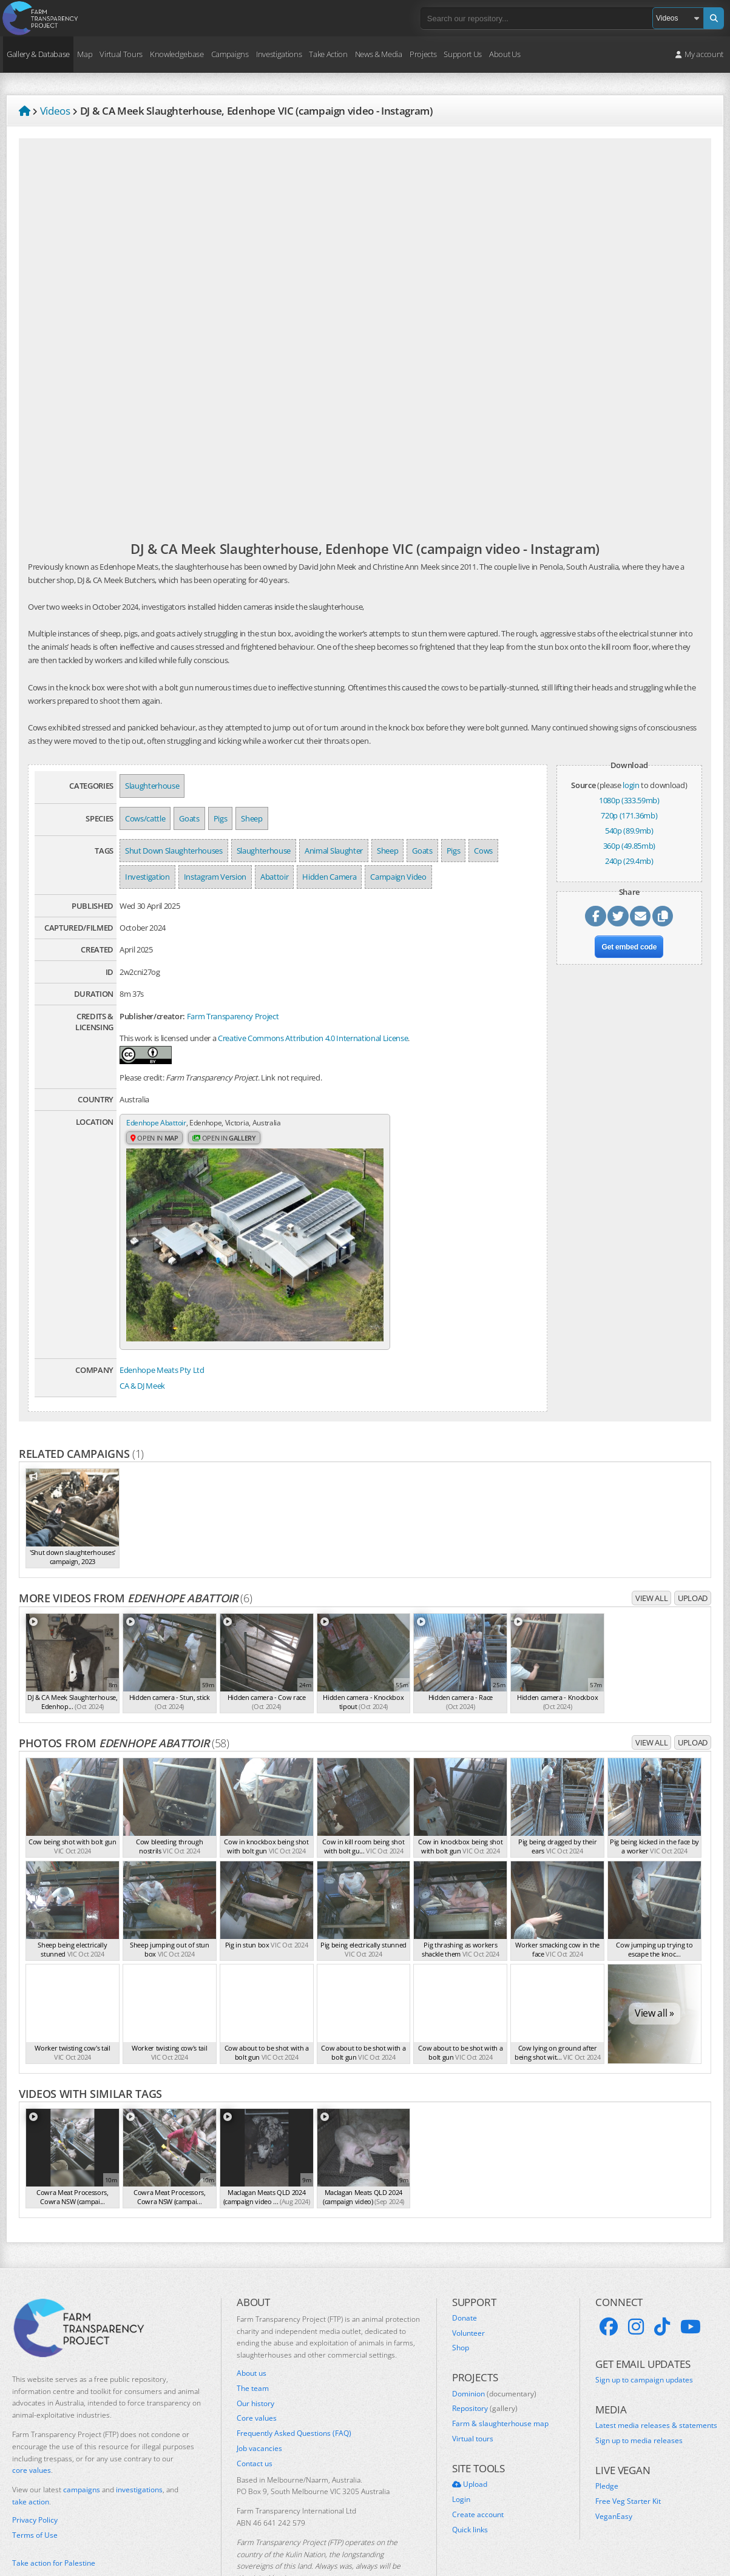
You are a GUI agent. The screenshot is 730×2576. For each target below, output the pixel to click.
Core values (257, 2374)
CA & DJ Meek (142, 1340)
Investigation (147, 876)
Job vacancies (259, 2404)
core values (31, 2426)
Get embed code (629, 950)
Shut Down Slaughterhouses (174, 850)
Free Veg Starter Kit (628, 2456)
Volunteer (468, 2288)
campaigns (81, 2444)
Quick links (470, 2485)
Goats (189, 818)
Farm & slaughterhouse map (500, 2379)
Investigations (279, 54)
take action (30, 2457)
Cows (483, 850)
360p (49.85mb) (629, 845)
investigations (139, 2444)
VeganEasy (613, 2472)
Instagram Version (215, 876)
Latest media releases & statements (656, 2381)
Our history (255, 2359)
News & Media (378, 54)
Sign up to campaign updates (644, 2335)
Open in (155, 1139)
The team (253, 2343)
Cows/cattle (145, 818)
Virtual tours (472, 2394)
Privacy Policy (35, 2475)
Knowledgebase (177, 54)
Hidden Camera (329, 876)
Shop (460, 2303)
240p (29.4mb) (629, 860)
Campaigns (230, 54)
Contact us (254, 2419)
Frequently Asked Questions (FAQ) (294, 2388)
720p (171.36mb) (629, 815)
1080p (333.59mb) (629, 800)
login (631, 785)
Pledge (606, 2442)
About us (251, 2328)
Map (84, 54)
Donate (464, 2273)
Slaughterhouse (152, 785)
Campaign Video (398, 876)
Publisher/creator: (152, 1016)
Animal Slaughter (334, 850)
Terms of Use (35, 2490)
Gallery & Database (38, 54)
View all (651, 1553)
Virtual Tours (121, 54)
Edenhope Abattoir (158, 1123)
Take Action (328, 54)
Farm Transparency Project (233, 1016)
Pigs (221, 818)
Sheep (251, 818)
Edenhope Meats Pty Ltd (162, 1325)
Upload (693, 1553)
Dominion (494, 2349)
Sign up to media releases (639, 2396)
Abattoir (274, 876)
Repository (485, 2364)
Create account (478, 2470)
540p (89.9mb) (629, 830)
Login (461, 2455)
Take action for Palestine (53, 2518)
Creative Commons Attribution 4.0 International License (313, 1038)
